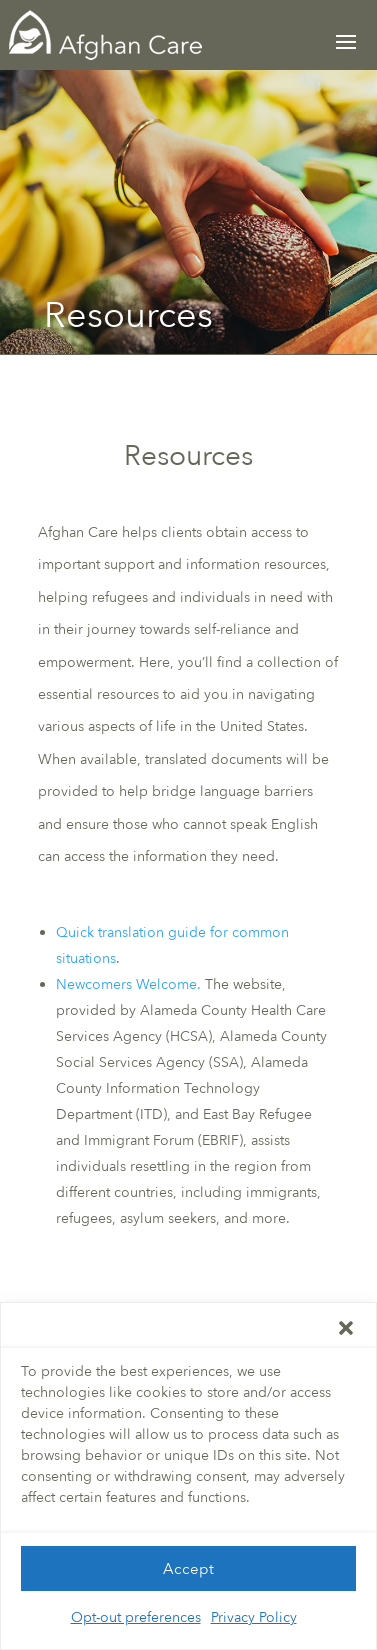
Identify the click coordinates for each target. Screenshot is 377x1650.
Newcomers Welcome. (128, 984)
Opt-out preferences (136, 1623)
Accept (188, 1575)
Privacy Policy (254, 1623)
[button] (346, 1334)
